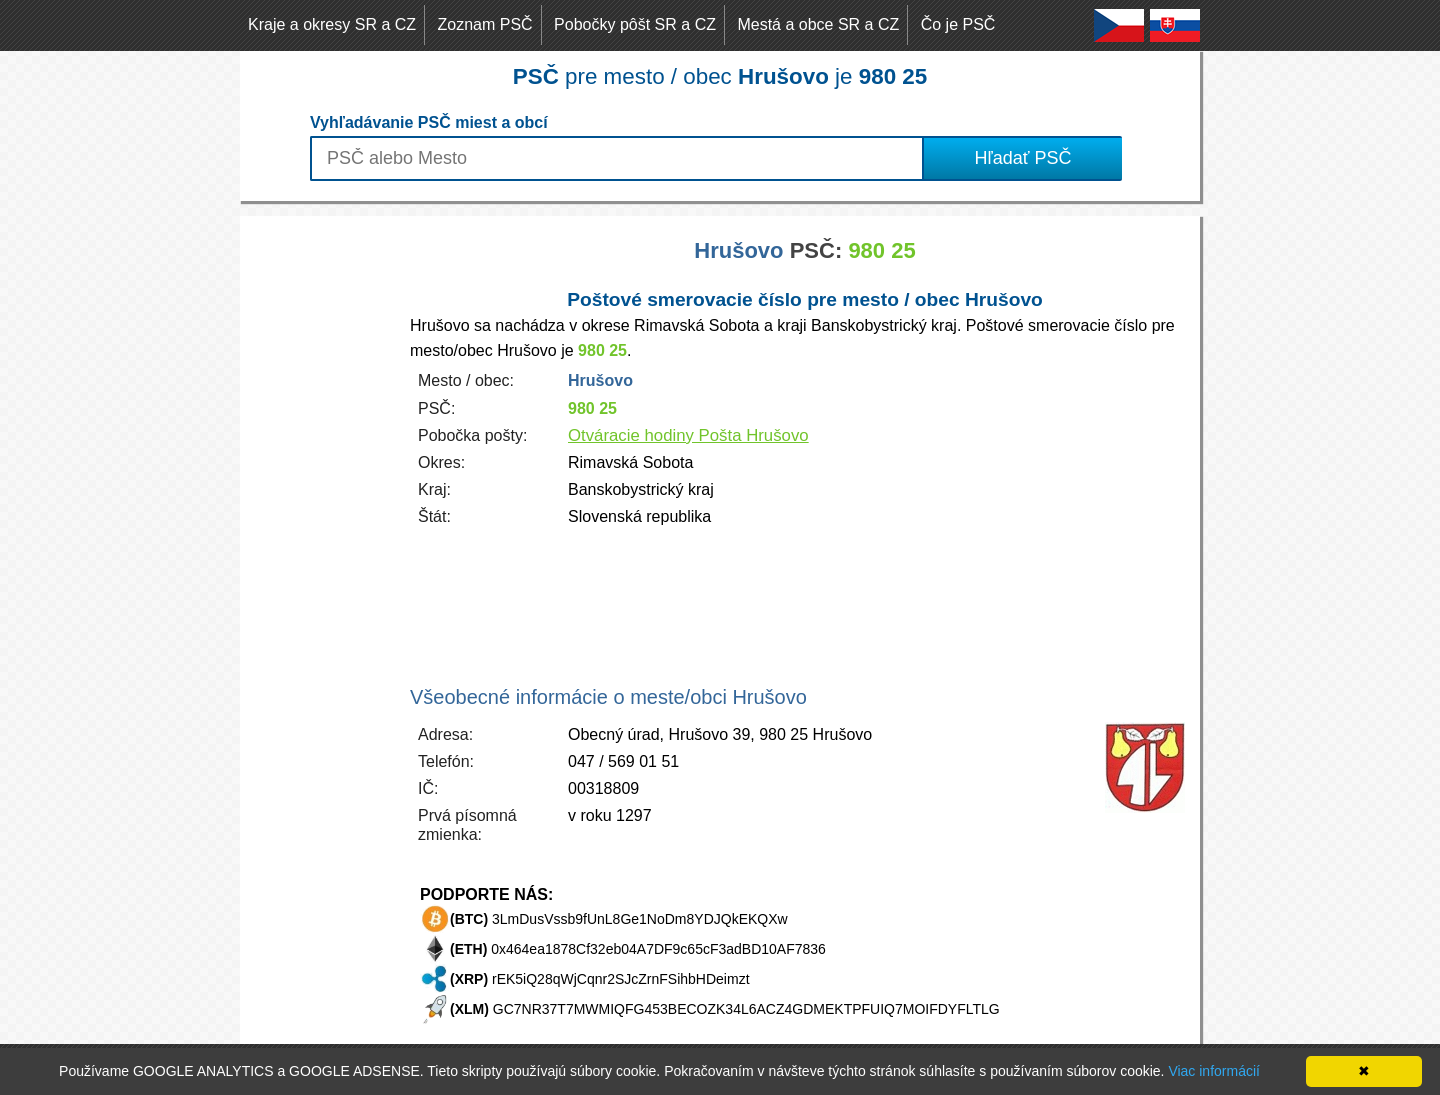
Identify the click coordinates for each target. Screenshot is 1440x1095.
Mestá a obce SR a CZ (818, 24)
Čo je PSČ (958, 24)
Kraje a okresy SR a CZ (332, 24)
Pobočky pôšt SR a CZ (635, 24)
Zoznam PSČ (485, 24)
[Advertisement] (320, 516)
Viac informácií (1214, 1071)
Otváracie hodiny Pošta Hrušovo (688, 435)
